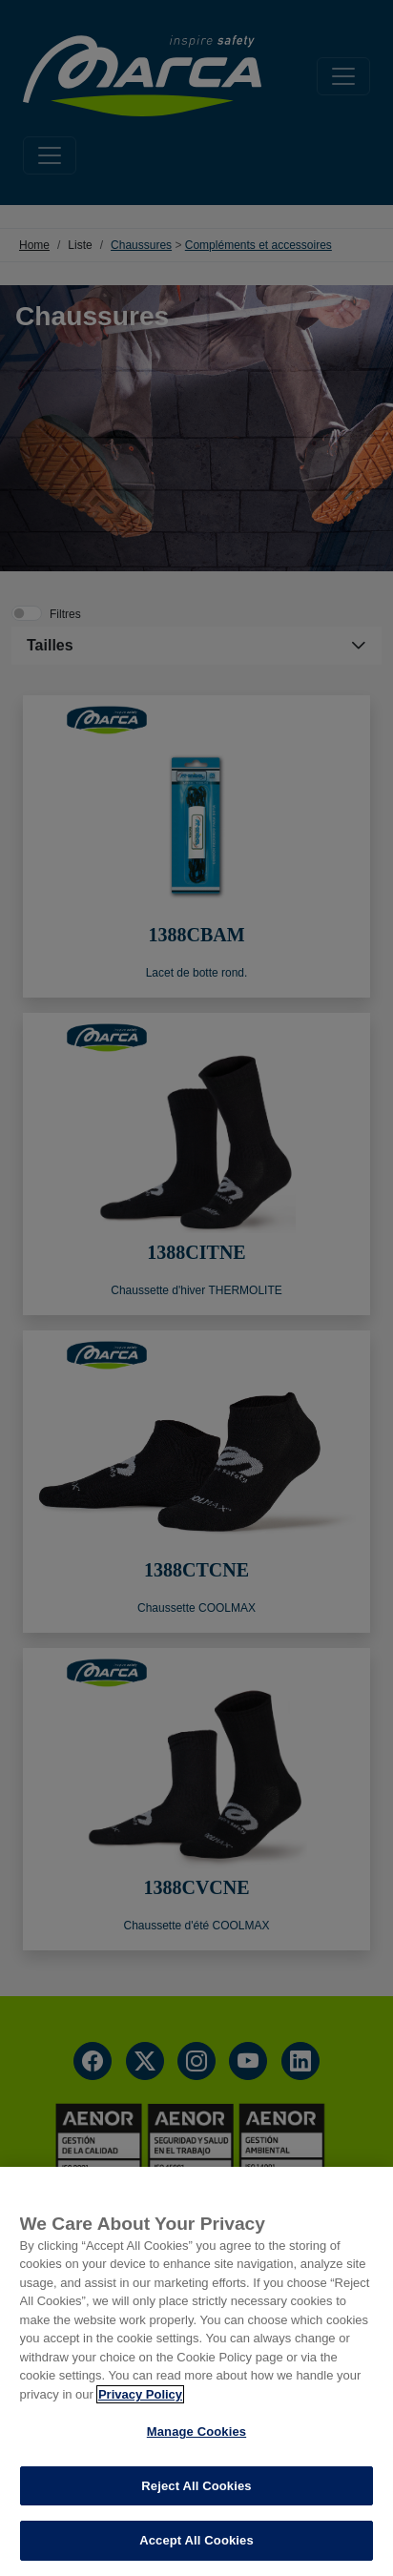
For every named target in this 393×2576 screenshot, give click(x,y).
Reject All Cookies (196, 2486)
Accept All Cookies (196, 2540)
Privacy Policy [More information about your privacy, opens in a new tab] (140, 2394)
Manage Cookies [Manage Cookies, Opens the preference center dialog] (196, 2431)
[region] (196, 2371)
